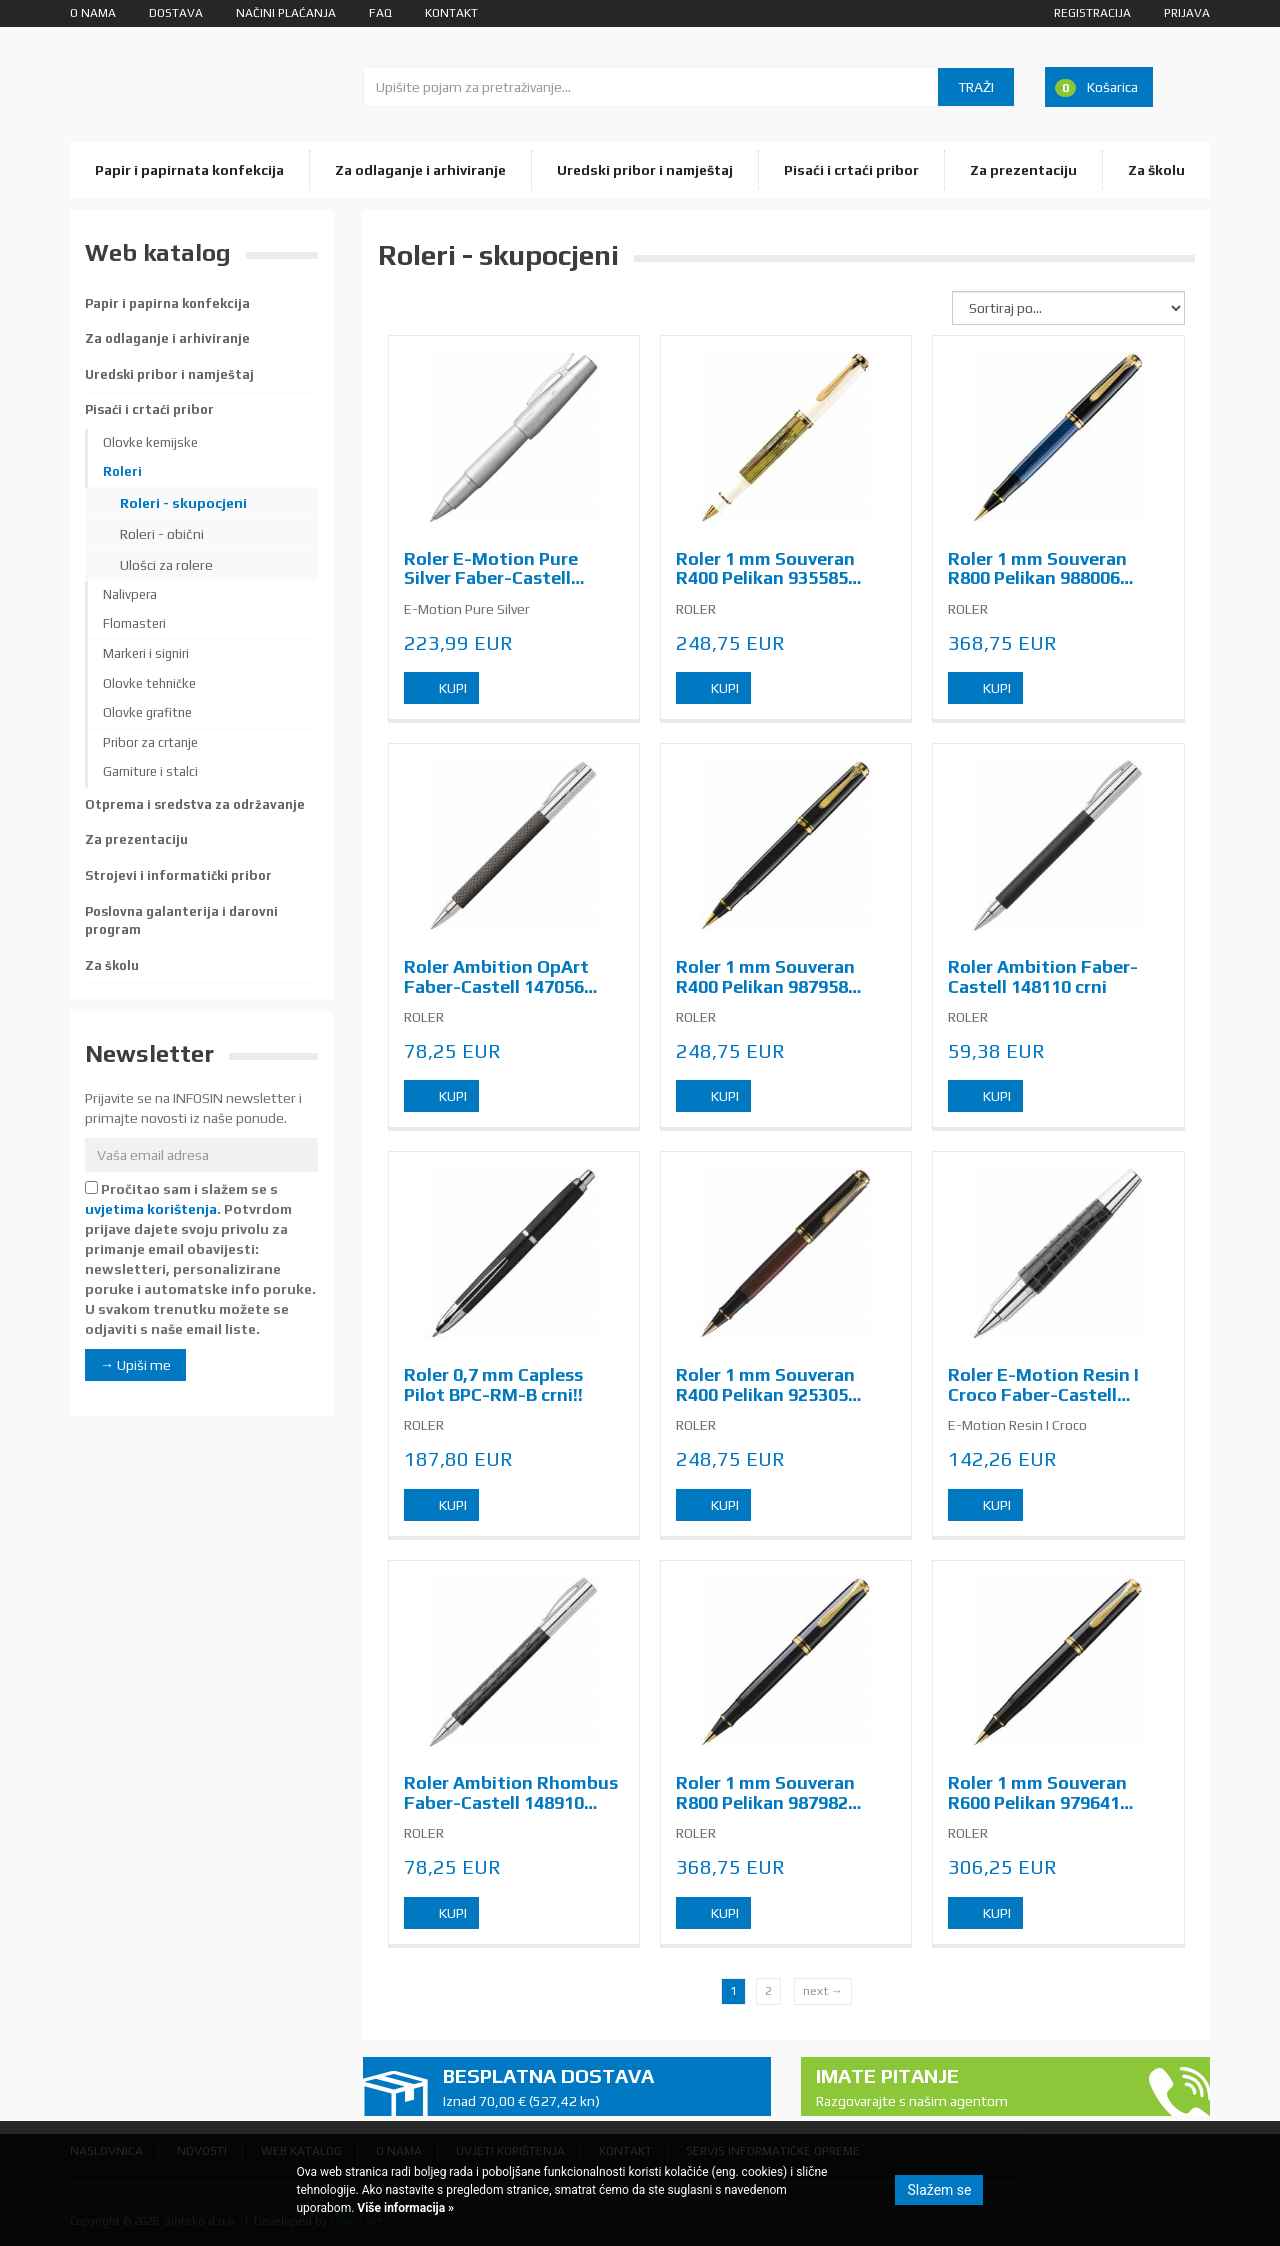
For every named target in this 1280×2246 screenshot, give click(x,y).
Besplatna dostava (600, 2087)
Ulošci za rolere (166, 565)
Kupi (453, 688)
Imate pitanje (973, 2087)
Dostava (176, 13)
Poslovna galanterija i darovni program (181, 921)
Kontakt (451, 13)
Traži (976, 87)
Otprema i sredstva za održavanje (195, 804)
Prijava (1187, 13)
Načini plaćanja (286, 13)
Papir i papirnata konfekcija (189, 170)
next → (823, 1991)
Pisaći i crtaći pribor (851, 170)
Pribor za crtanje (150, 742)
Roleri (122, 471)
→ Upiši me (135, 1365)
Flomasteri (134, 623)
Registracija (1092, 13)
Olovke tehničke (149, 683)
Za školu (1156, 170)
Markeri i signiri (146, 653)
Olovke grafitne (147, 712)
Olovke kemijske (150, 442)
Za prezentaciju (1023, 170)
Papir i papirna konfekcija (167, 303)
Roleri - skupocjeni (183, 503)
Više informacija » (404, 2208)
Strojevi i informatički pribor (178, 875)
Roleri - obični (162, 534)
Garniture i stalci (150, 771)
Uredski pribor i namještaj (645, 170)
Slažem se (939, 2190)
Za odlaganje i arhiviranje (420, 170)
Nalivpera (130, 594)
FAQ (380, 13)
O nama (93, 13)
